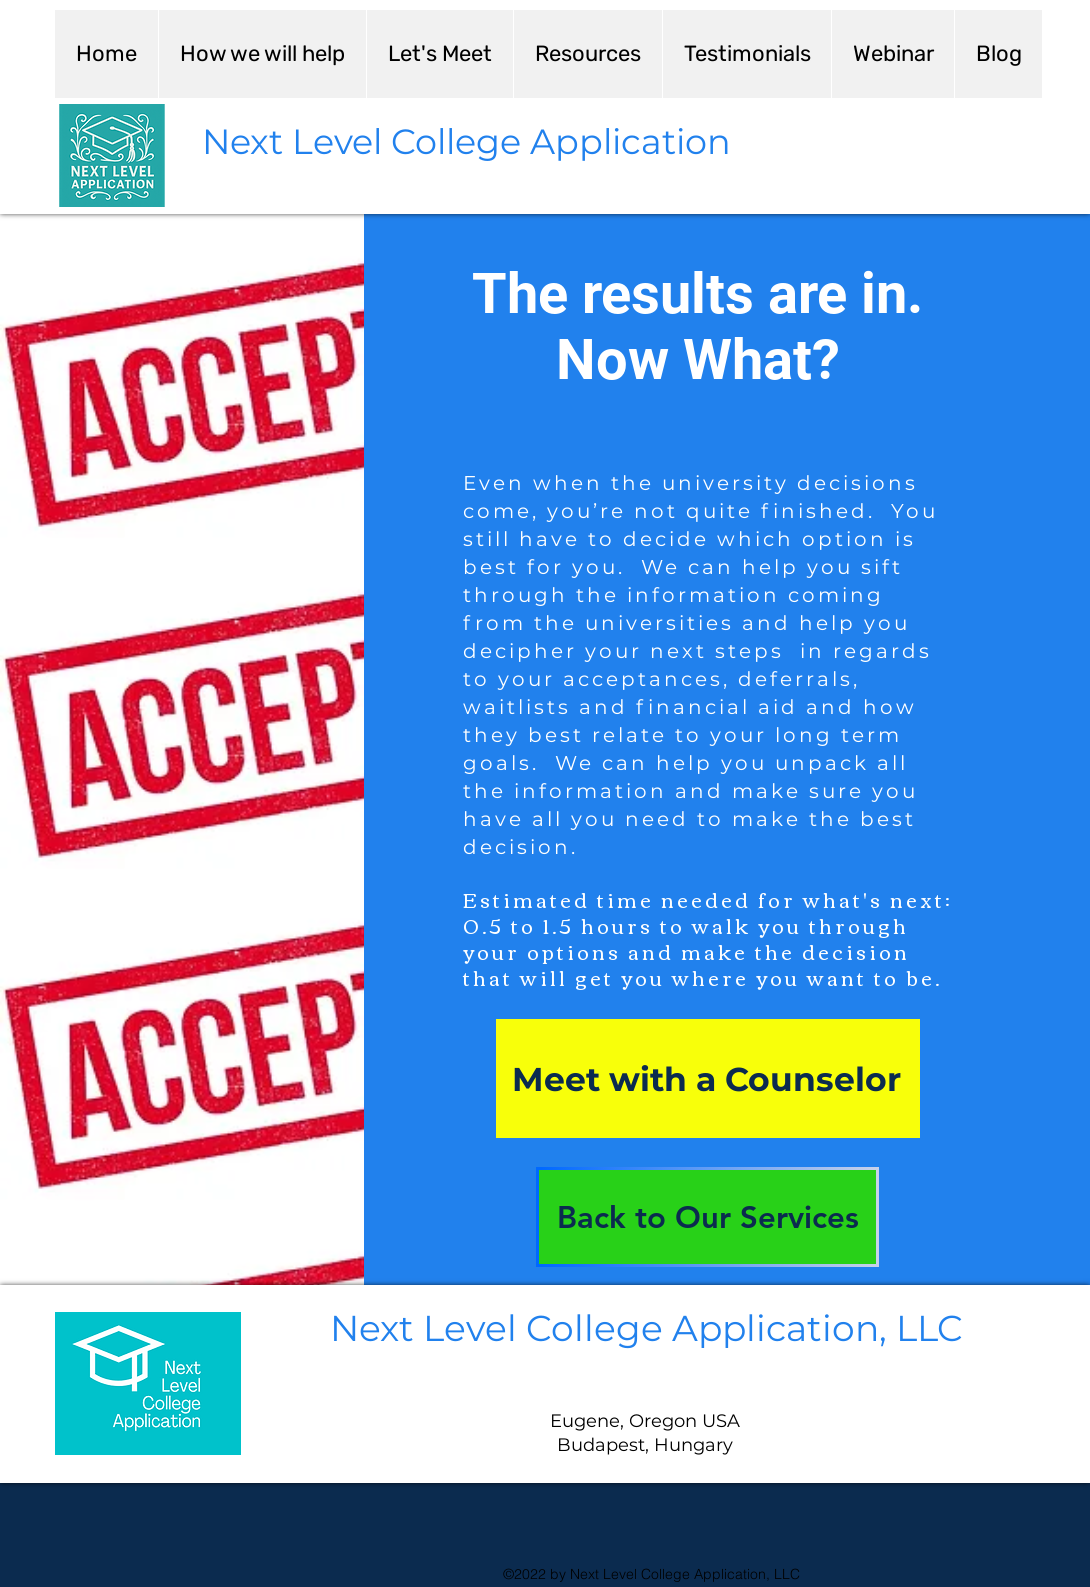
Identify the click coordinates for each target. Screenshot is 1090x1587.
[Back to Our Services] (707, 1217)
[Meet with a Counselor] (708, 1078)
